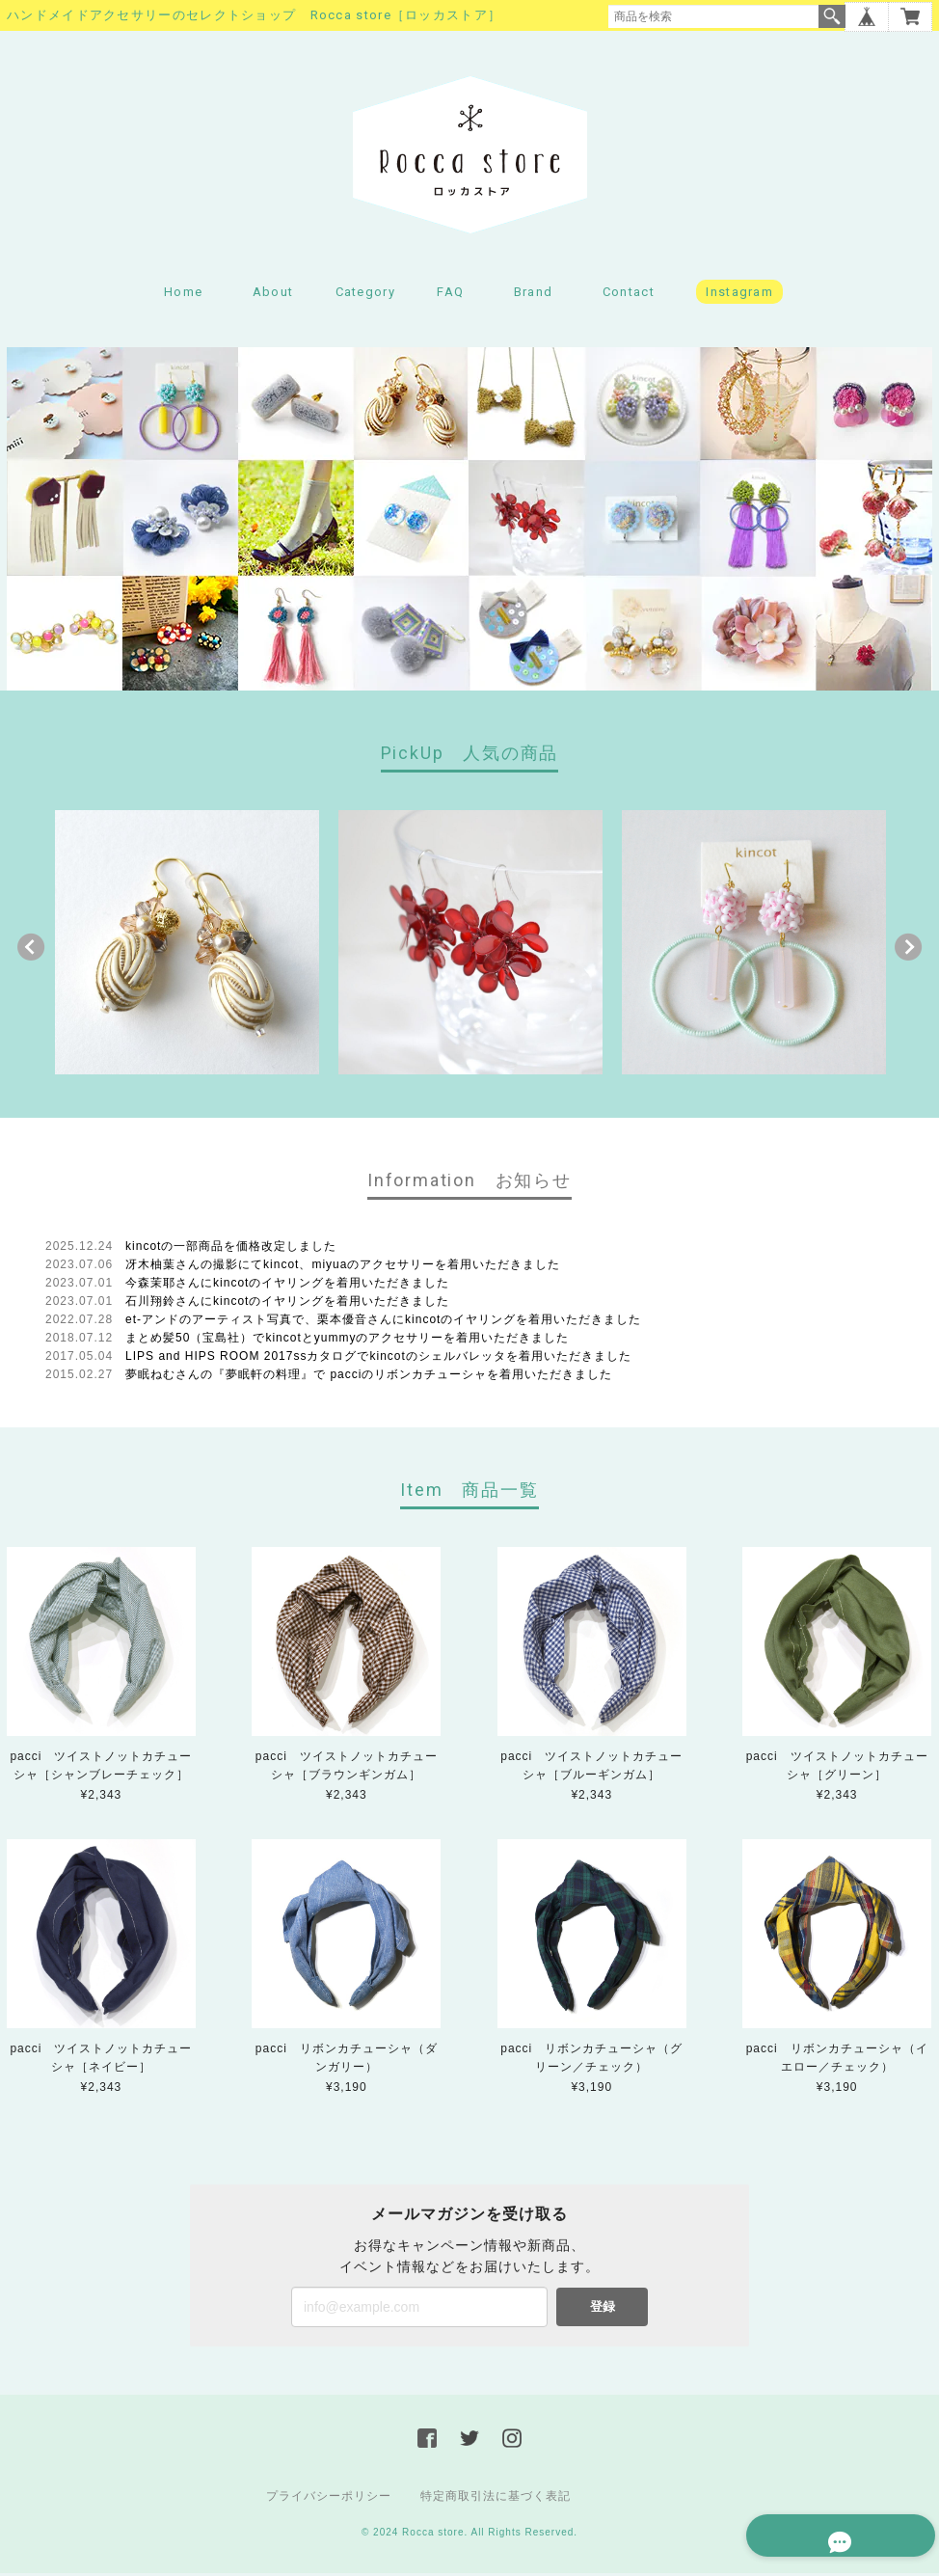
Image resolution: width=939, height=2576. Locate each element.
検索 (831, 16)
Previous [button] (30, 949)
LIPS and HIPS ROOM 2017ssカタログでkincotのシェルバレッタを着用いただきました (378, 1359)
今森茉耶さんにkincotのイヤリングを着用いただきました (287, 1285)
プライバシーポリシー (328, 2499)
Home (183, 294)
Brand (533, 294)
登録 (602, 2309)
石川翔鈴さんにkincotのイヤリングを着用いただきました (287, 1304)
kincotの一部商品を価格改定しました (230, 1249)
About (273, 294)
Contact (629, 294)
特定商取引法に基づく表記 (495, 2499)
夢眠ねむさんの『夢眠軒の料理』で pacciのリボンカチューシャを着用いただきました (368, 1377)
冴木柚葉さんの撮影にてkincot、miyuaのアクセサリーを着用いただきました (342, 1267)
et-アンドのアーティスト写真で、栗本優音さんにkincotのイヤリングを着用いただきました (383, 1322)
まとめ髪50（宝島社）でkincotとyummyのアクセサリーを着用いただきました (347, 1340)
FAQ (450, 294)
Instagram (739, 294)
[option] (187, 945)
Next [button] (908, 949)
